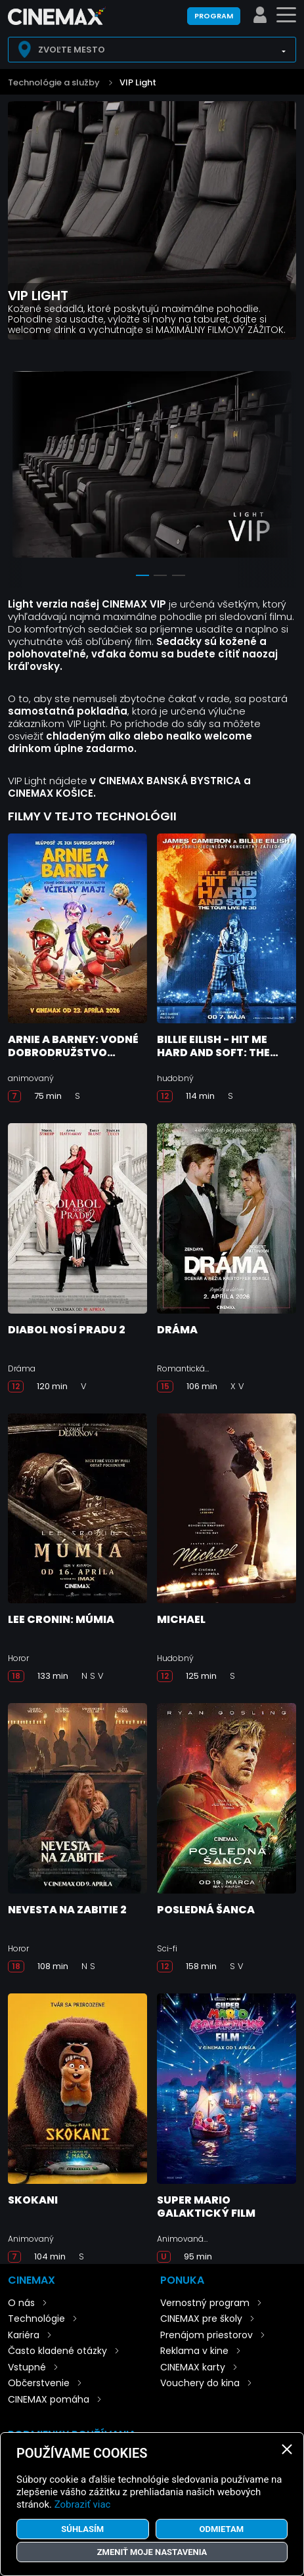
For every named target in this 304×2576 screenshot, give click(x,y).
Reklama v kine (194, 2350)
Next (283, 469)
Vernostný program (205, 2302)
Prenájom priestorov (206, 2335)
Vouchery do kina (200, 2382)
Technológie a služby (54, 82)
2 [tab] (160, 575)
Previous (21, 469)
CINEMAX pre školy (201, 2318)
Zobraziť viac (82, 2504)
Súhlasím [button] (82, 2529)
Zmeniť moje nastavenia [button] (152, 2552)
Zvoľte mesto (71, 49)
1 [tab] (142, 575)
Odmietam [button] (221, 2529)
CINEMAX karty (192, 2367)
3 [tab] (178, 575)
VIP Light (137, 82)
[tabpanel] (152, 466)
